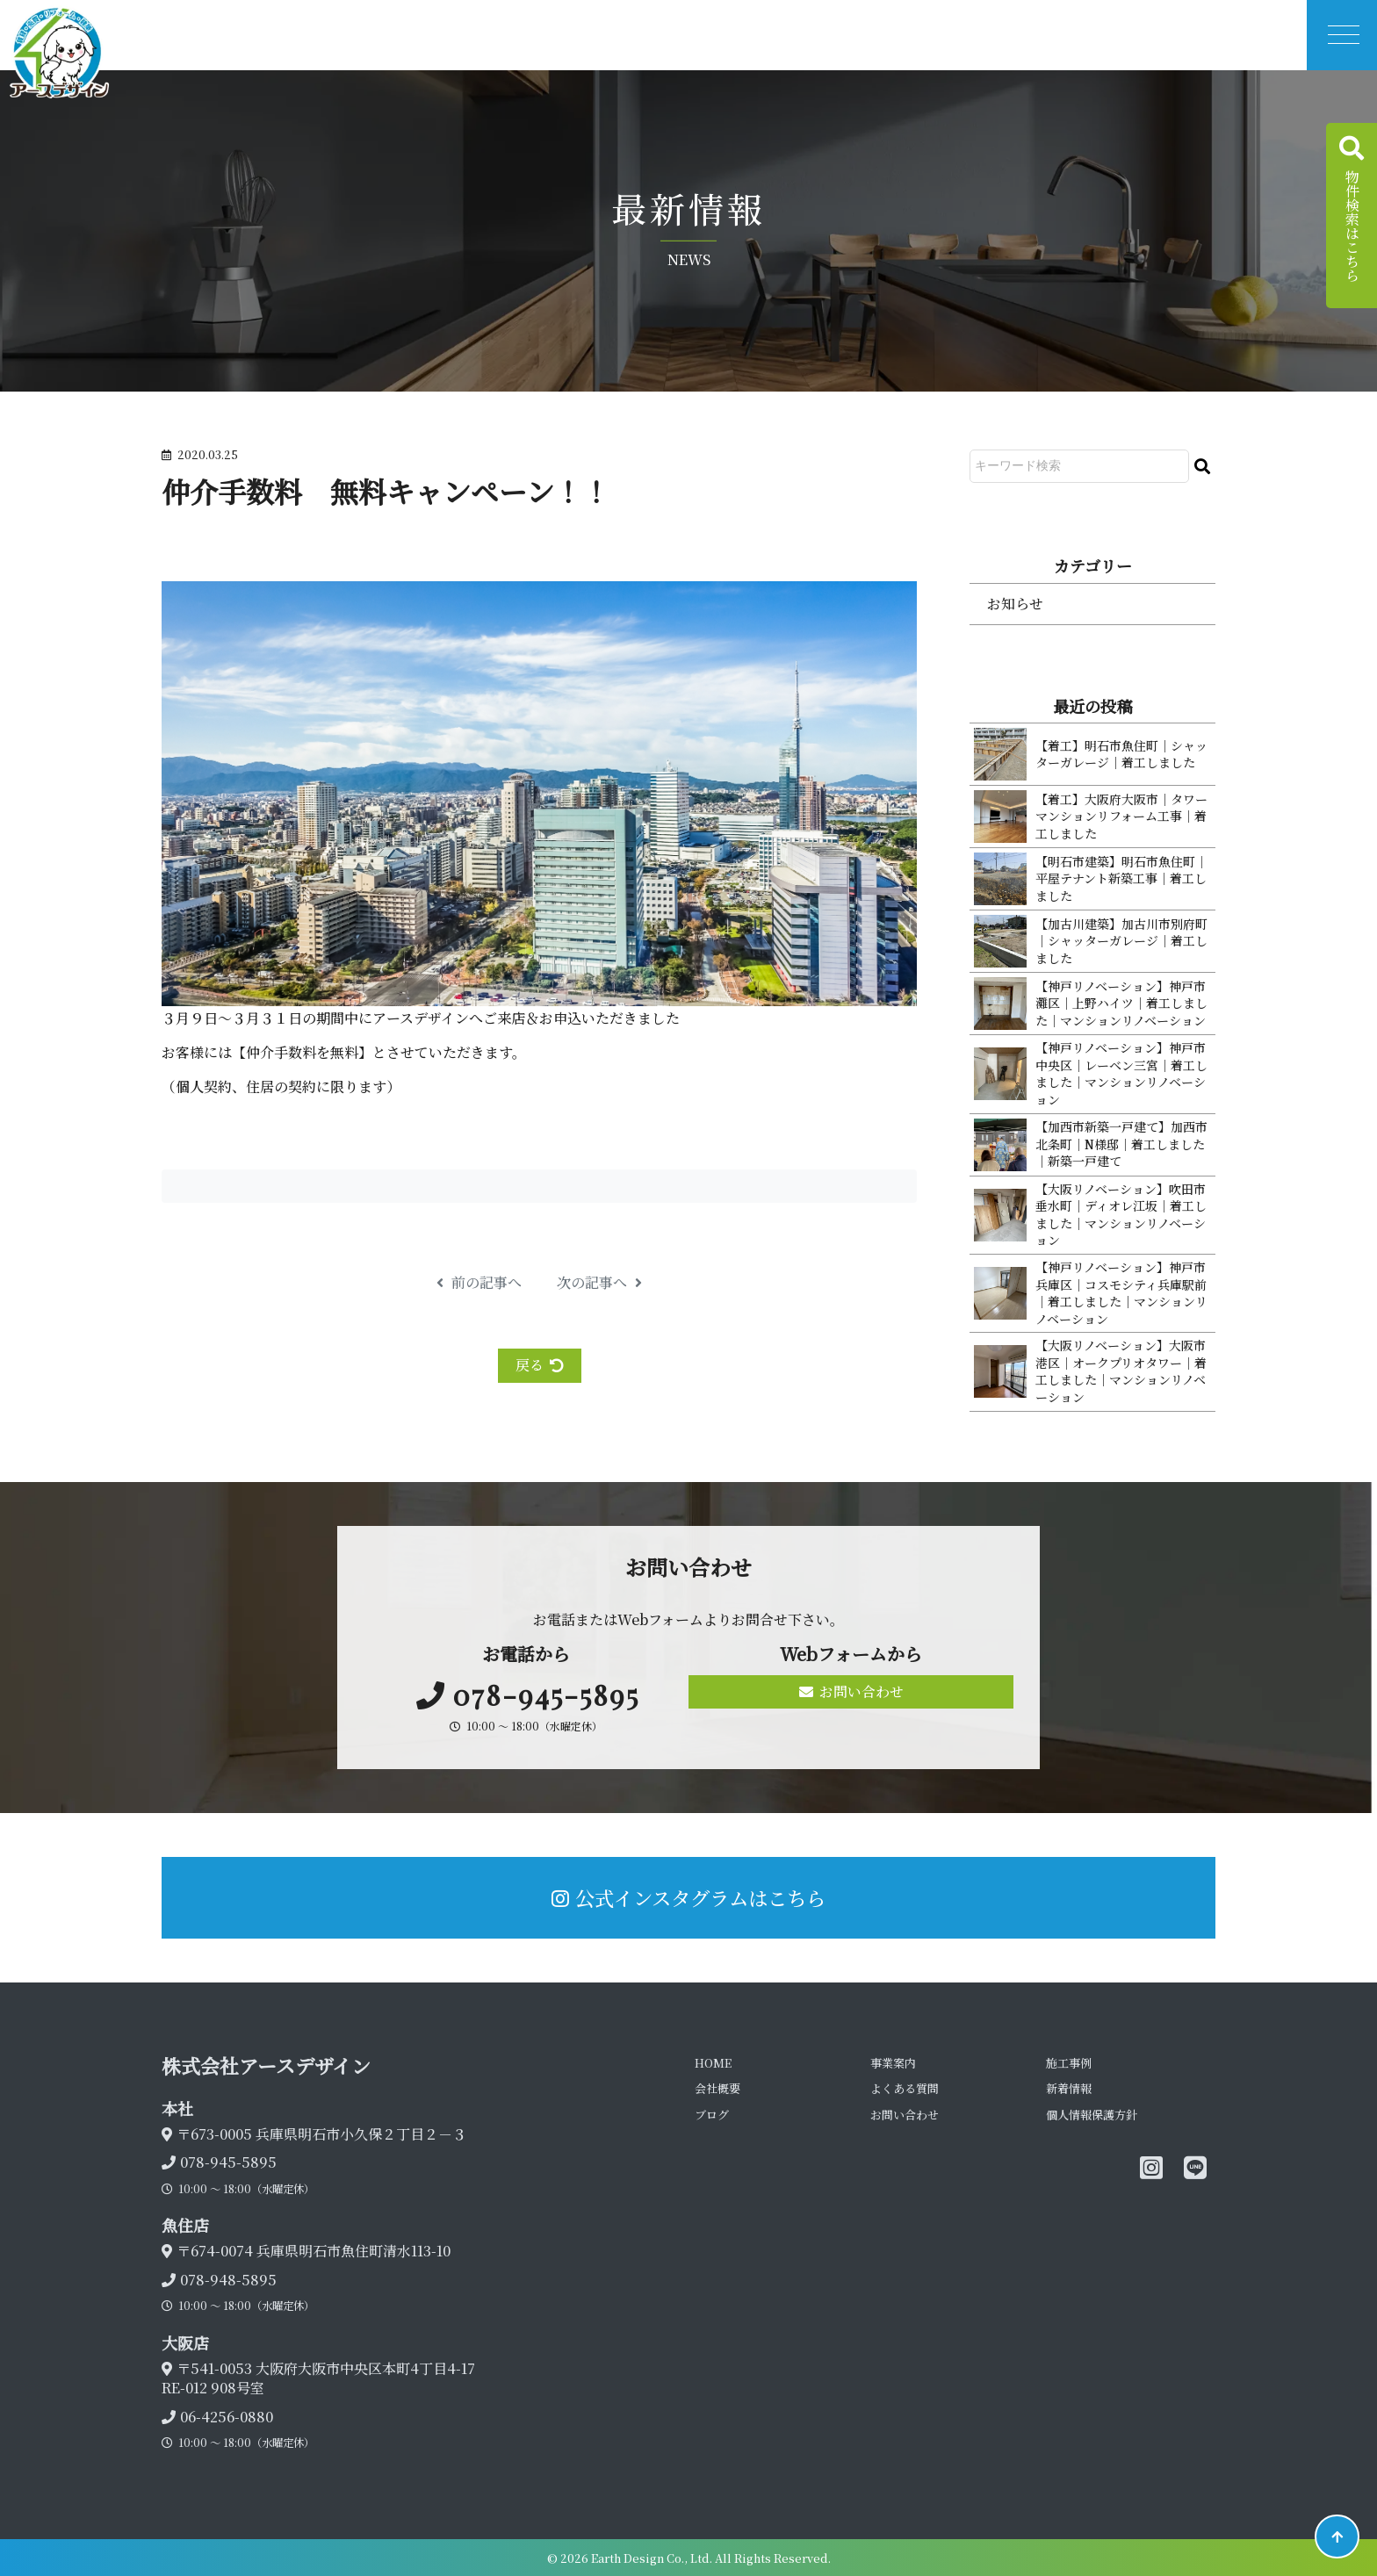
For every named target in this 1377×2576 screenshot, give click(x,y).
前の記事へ (479, 1282)
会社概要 (717, 2088)
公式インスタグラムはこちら (688, 1897)
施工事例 (1069, 2062)
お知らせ (1015, 604)
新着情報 (1069, 2088)
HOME (713, 2062)
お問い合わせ (851, 1691)
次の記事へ (599, 1282)
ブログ (712, 2114)
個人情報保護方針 (1091, 2114)
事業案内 (893, 2062)
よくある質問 (904, 2088)
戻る (539, 1365)
